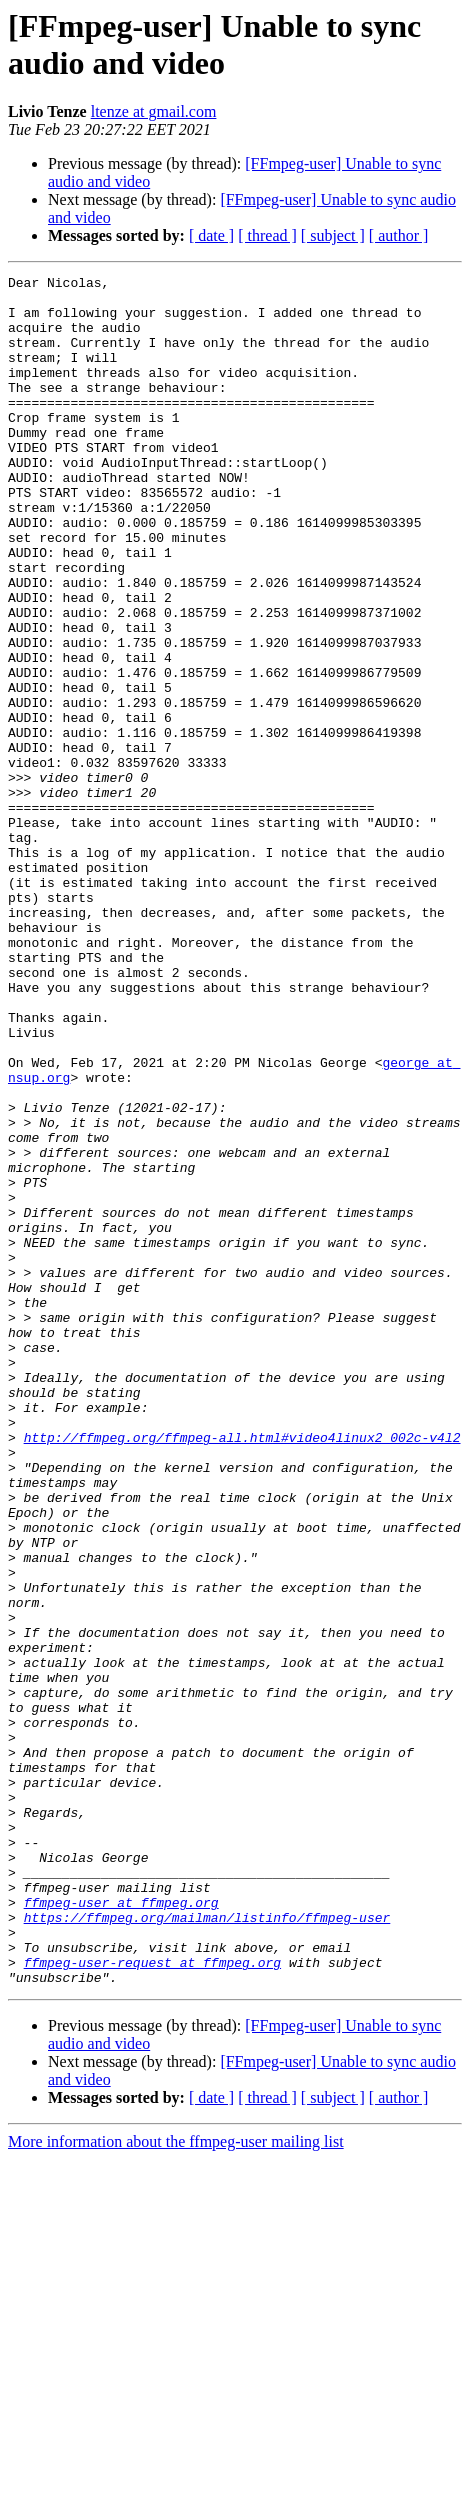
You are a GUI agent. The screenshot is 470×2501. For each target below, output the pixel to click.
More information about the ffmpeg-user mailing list (176, 2483)
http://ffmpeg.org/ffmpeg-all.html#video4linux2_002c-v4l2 (242, 1671)
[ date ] (211, 235)
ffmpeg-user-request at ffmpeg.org (152, 2301)
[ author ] (399, 235)
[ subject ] (333, 235)
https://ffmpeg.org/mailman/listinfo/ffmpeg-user (207, 2247)
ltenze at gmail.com (154, 111)
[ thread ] (267, 235)
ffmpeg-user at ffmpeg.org (121, 2229)
